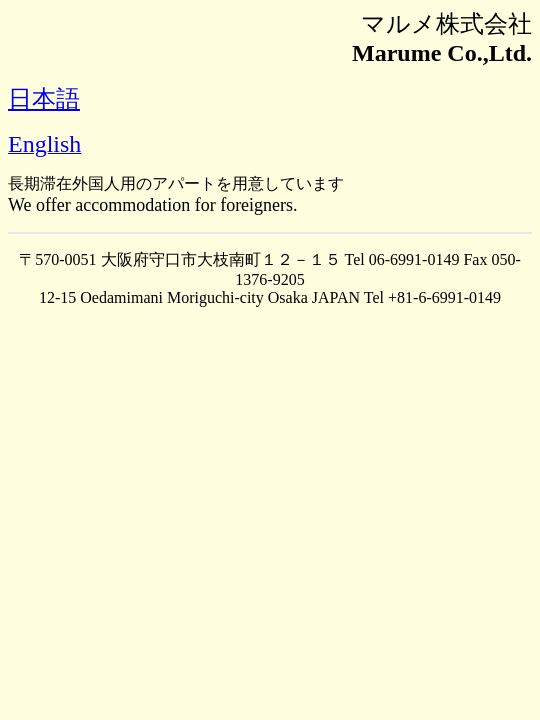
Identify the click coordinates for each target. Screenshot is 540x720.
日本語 (44, 99)
